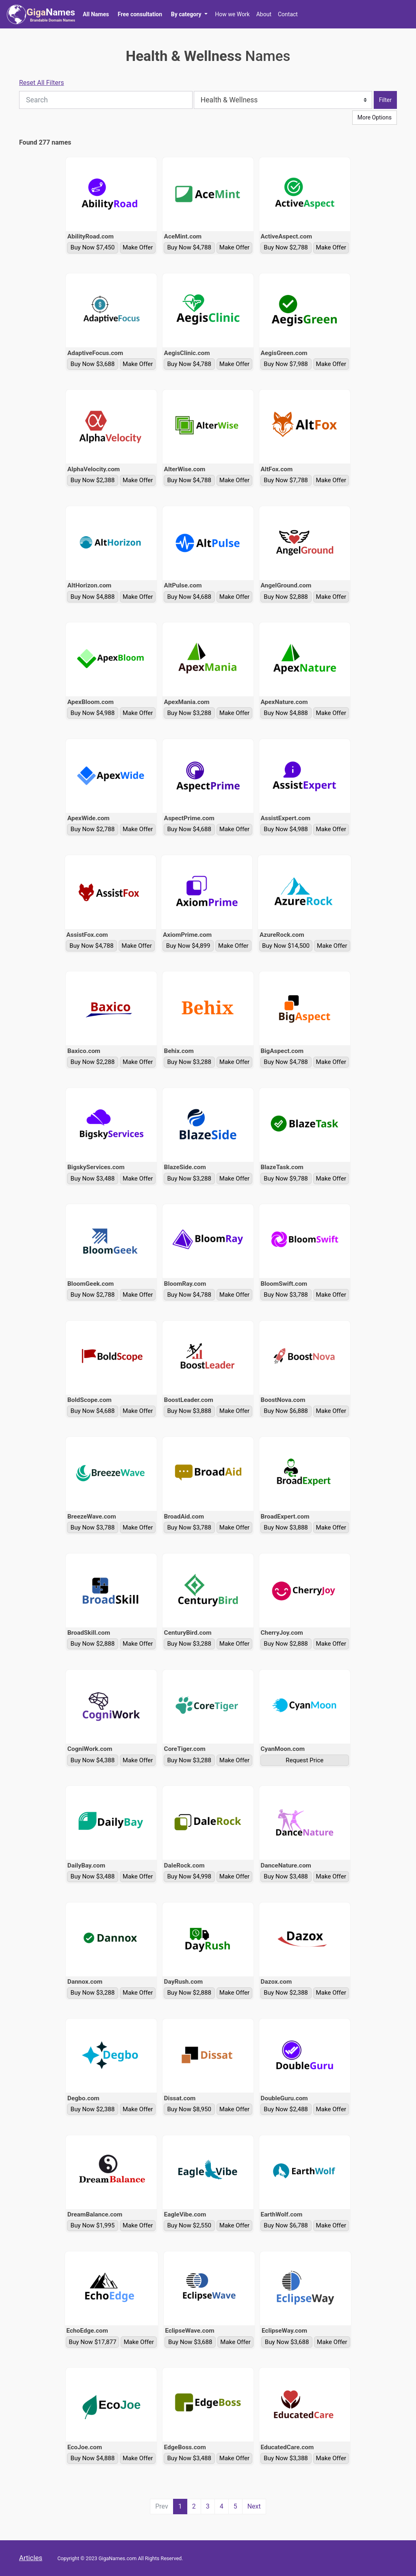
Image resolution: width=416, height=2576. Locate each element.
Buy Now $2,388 (93, 480)
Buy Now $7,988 (286, 364)
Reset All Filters (41, 83)
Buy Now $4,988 (93, 713)
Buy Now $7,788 (286, 480)
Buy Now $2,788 (286, 247)
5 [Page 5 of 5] (235, 2506)
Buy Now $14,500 (286, 945)
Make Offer (138, 247)
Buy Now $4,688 (189, 596)
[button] (189, 14)
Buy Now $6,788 (286, 2225)
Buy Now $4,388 (93, 1760)
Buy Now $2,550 (189, 2225)
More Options (375, 117)
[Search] (106, 100)
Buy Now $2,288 (93, 1062)
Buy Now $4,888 (93, 596)
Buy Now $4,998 (189, 1876)
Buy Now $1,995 (93, 2225)
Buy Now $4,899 (188, 945)
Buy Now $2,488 (286, 2109)
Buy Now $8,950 (189, 2109)
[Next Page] (254, 2506)
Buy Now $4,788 (189, 247)
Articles (30, 2558)
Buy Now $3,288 (189, 713)
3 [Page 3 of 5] (208, 2506)
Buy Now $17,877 (92, 2342)
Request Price (304, 1760)
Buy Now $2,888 (286, 596)
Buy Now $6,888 (286, 1411)
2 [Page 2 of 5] (194, 2506)
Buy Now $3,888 (189, 1411)
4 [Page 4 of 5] (221, 2506)
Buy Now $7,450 (93, 247)
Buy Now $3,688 (93, 364)
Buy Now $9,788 (286, 1178)
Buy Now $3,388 (286, 2458)
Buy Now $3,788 (286, 1294)
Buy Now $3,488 (93, 1178)
